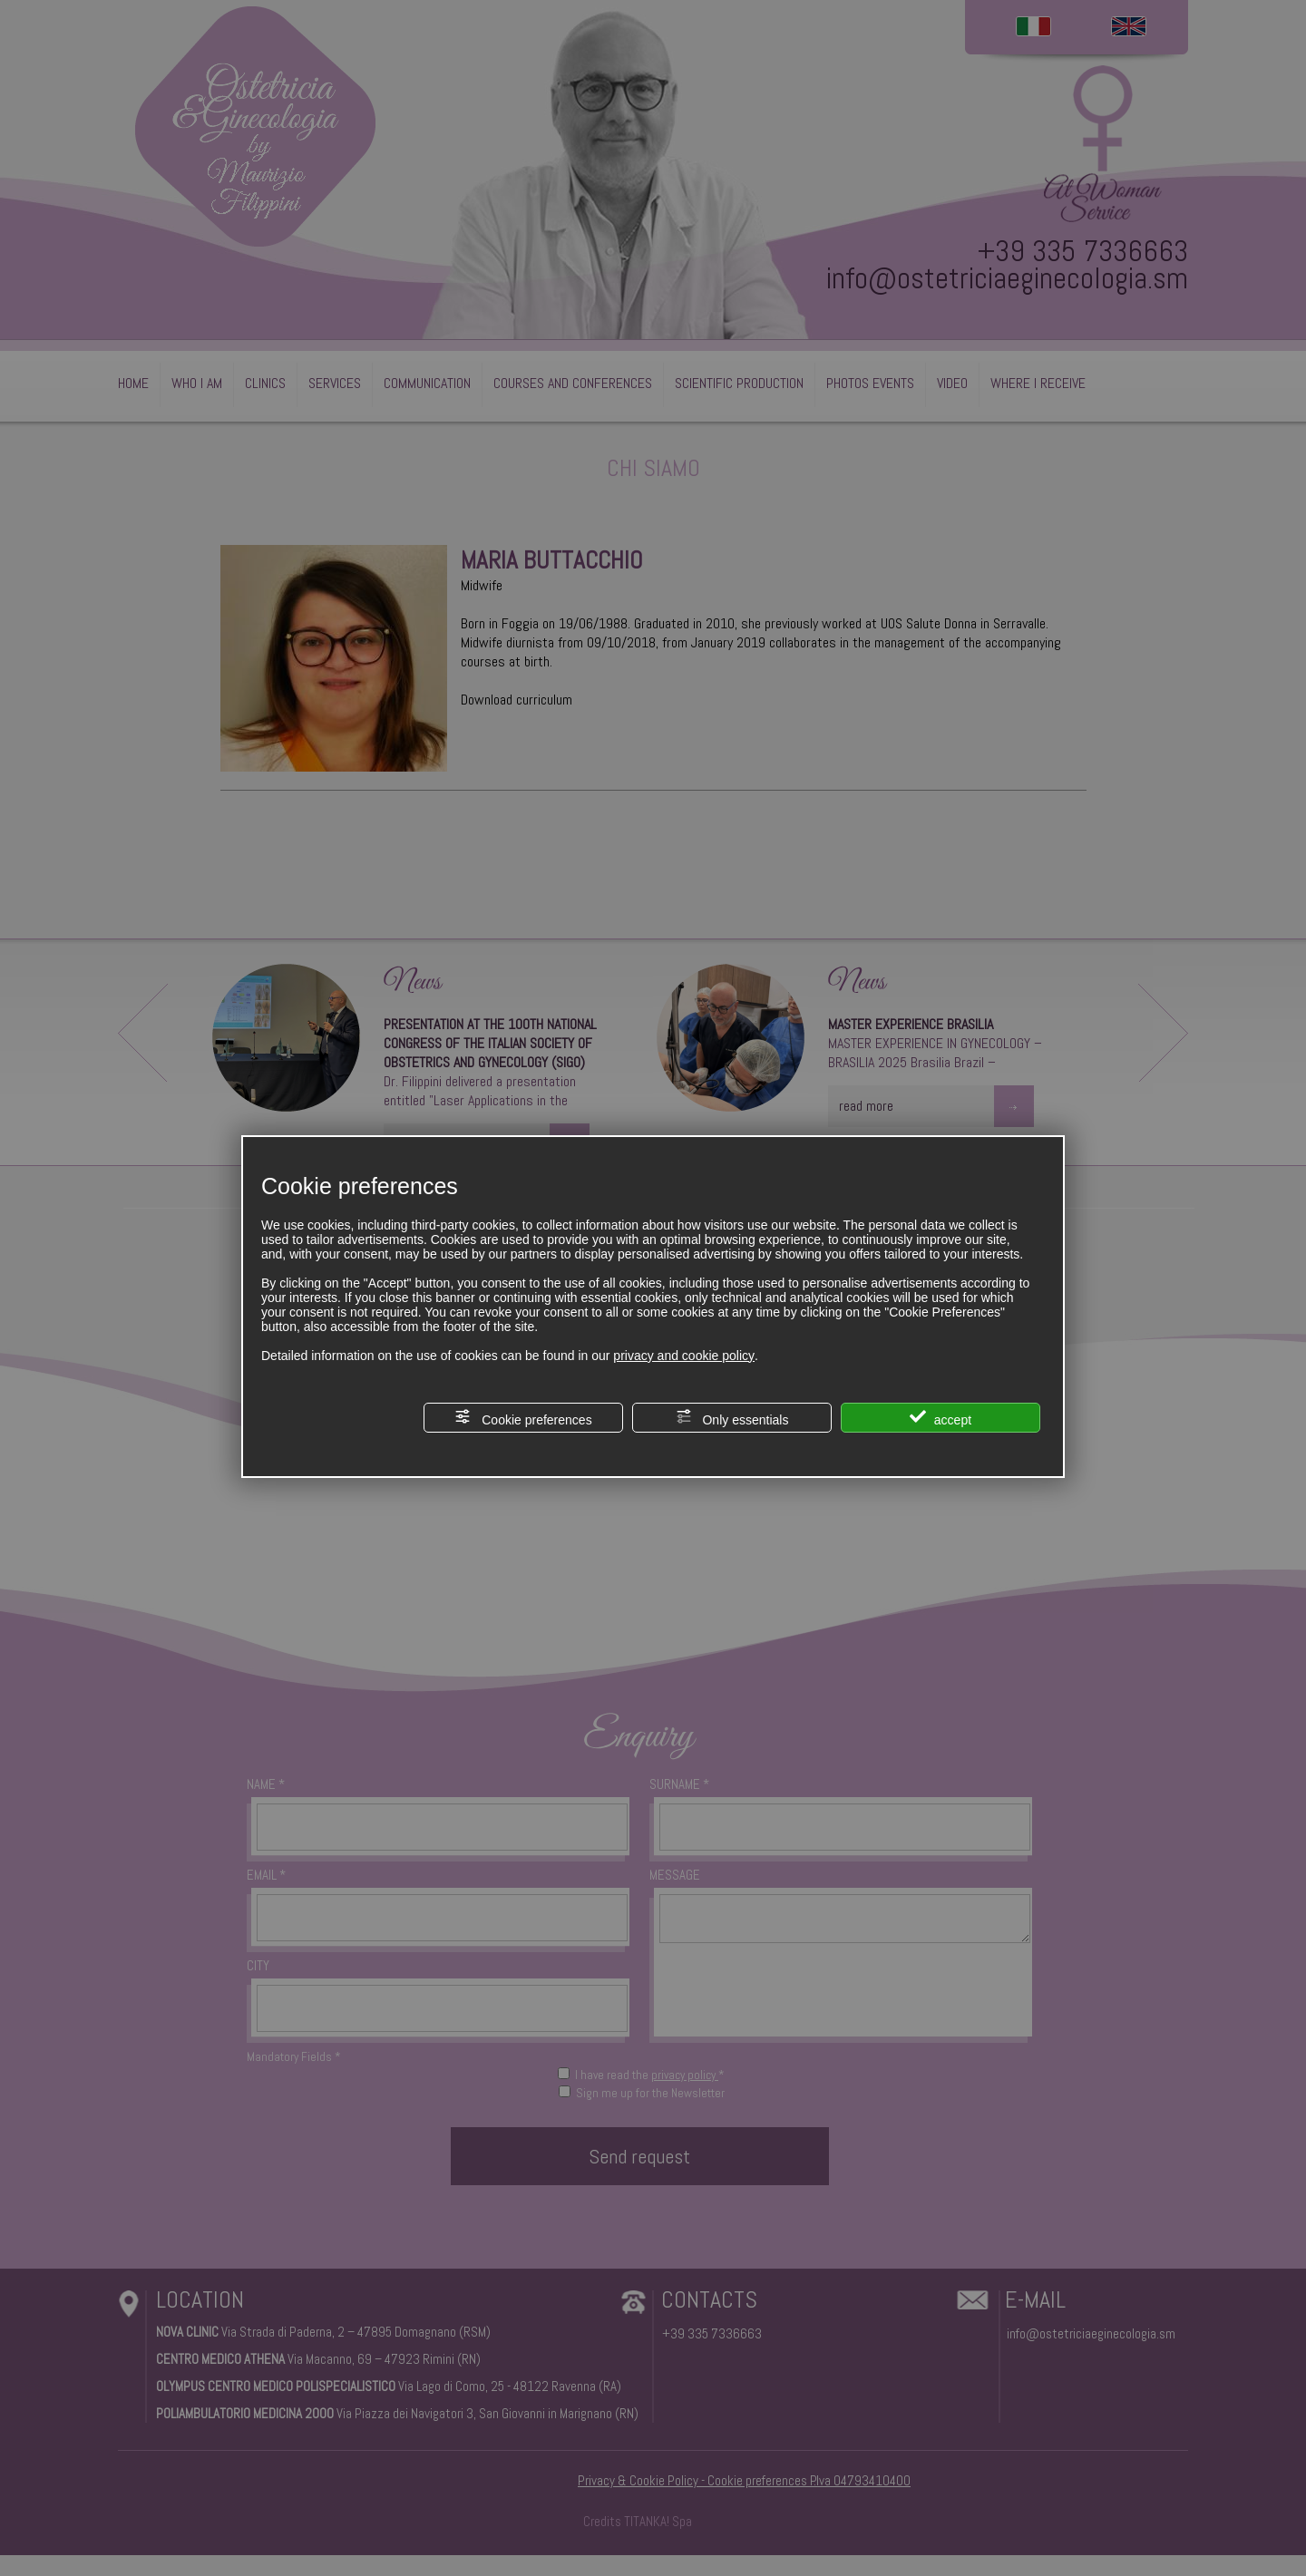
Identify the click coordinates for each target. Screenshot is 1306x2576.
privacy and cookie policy (684, 1355)
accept (940, 1417)
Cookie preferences (522, 1417)
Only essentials (732, 1417)
